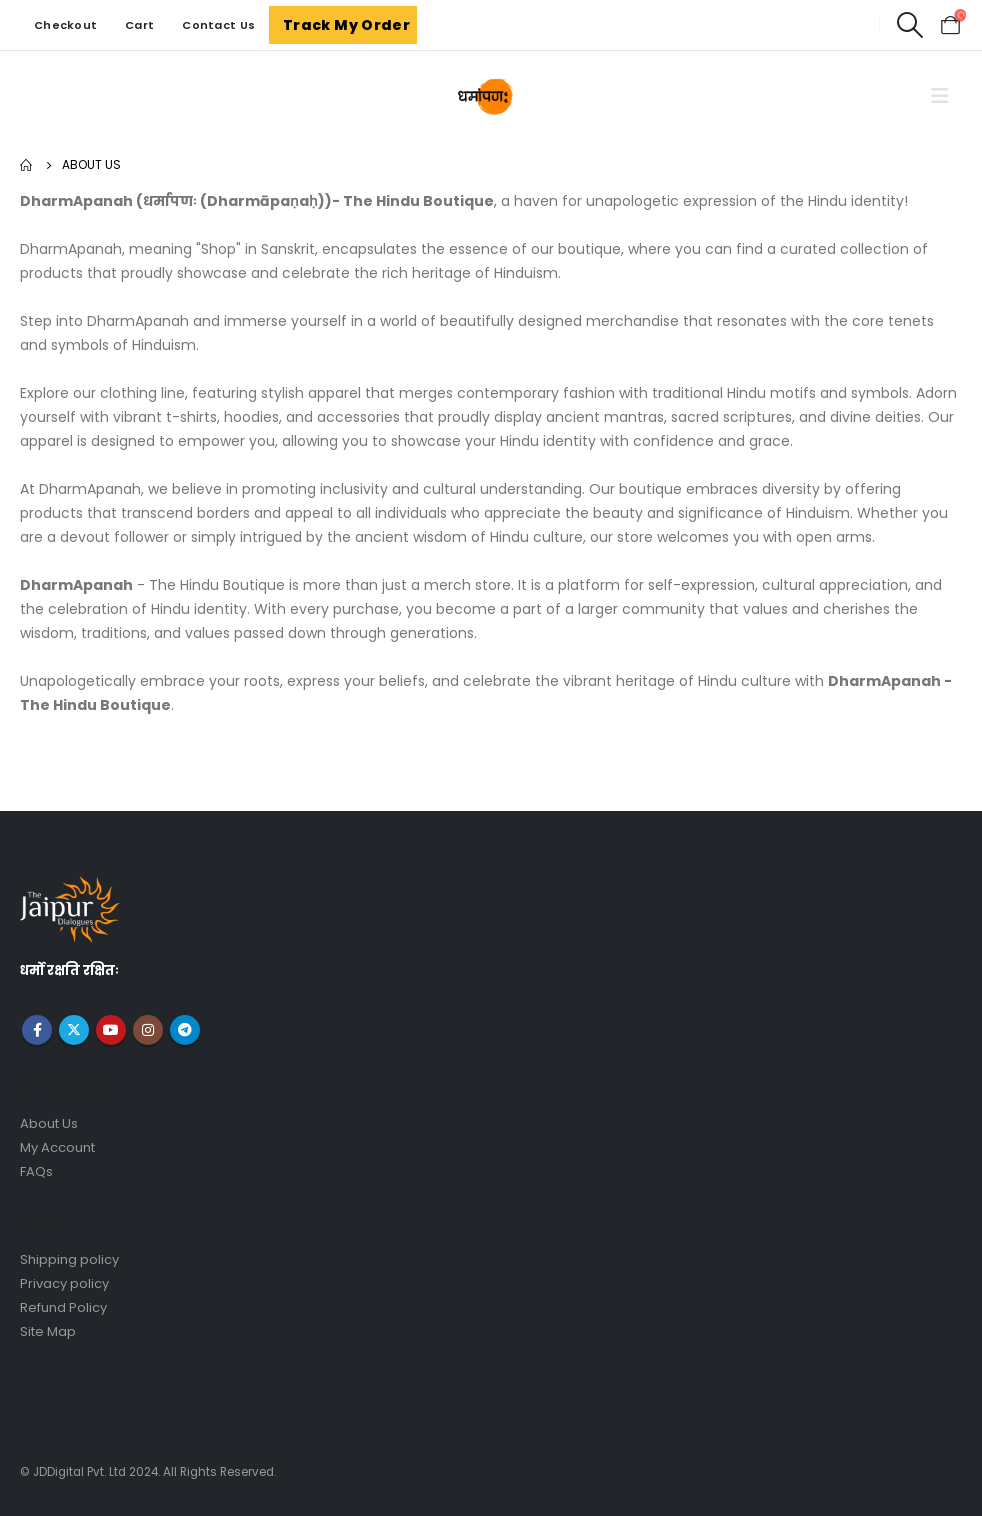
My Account (57, 1147)
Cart (139, 25)
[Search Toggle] (909, 25)
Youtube (111, 1030)
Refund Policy (63, 1307)
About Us (49, 1123)
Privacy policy (64, 1283)
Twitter (74, 1030)
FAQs (36, 1171)
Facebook (37, 1030)
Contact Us (218, 25)
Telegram (185, 1030)
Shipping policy (69, 1259)
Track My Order (346, 25)
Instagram (148, 1030)
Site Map (48, 1331)
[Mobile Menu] (940, 96)
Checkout (65, 25)
